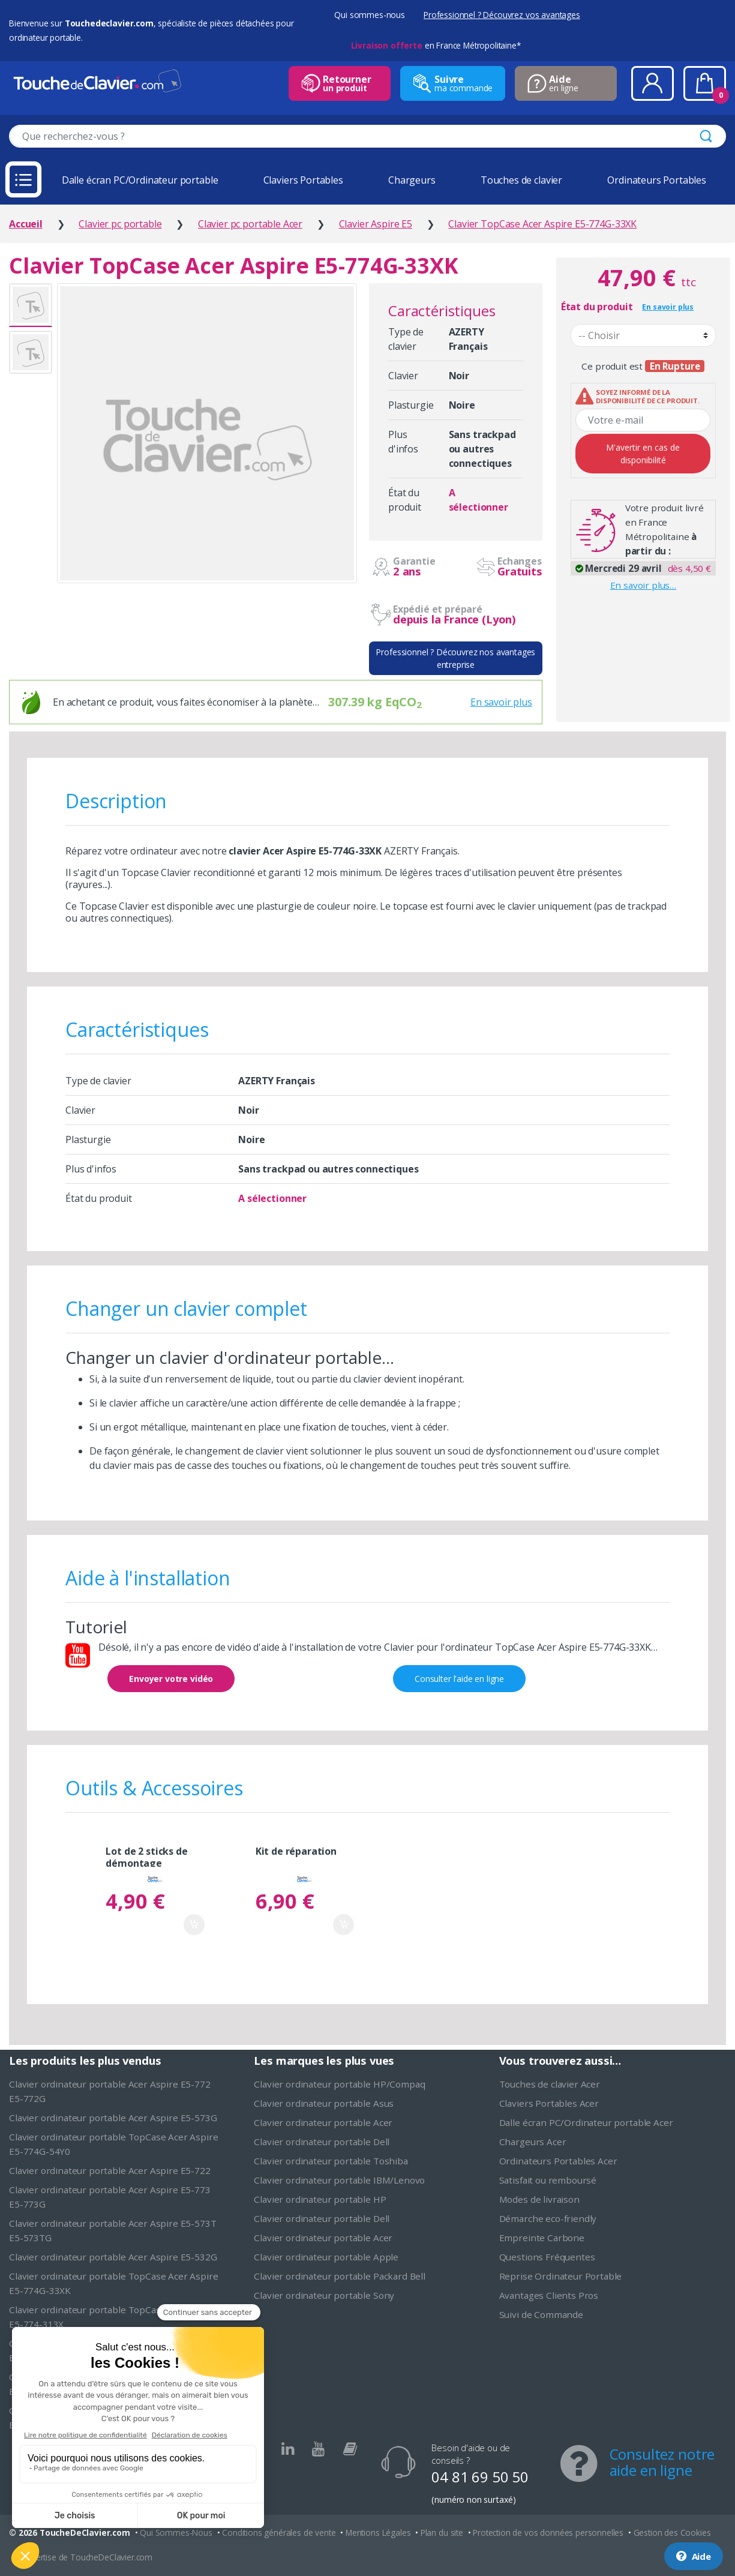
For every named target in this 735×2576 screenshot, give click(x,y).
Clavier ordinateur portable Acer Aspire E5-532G (113, 2257)
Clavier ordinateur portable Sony (324, 2295)
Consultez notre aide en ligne (662, 2462)
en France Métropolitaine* (436, 45)
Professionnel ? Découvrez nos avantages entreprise (455, 658)
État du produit (597, 307)
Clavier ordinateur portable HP (320, 2199)
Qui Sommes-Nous (176, 2532)
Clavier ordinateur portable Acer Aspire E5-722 (110, 2170)
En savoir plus (501, 702)
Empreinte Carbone (541, 2238)
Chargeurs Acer (532, 2142)
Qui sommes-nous (369, 14)
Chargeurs (412, 180)
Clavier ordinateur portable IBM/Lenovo (339, 2180)
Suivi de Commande (541, 2314)
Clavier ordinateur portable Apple (326, 2257)
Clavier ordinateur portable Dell (321, 2142)
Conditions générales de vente (278, 2532)
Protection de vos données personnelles (548, 2532)
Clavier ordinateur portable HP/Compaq (339, 2084)
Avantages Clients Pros (548, 2295)
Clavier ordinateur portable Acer (323, 2122)
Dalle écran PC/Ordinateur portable (140, 180)
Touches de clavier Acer (549, 2084)
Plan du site (442, 2532)
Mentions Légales (378, 2532)
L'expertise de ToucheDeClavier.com (85, 2557)
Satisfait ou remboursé (547, 2180)
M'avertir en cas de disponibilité (643, 454)
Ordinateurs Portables (656, 180)
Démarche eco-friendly (548, 2218)
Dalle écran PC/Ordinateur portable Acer (586, 2122)
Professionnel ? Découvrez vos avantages (502, 14)
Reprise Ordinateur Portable (560, 2276)
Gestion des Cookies (672, 2532)
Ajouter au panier (194, 1924)
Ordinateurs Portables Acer (558, 2161)
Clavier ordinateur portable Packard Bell (339, 2276)
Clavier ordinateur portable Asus (324, 2103)
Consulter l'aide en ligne (459, 1678)
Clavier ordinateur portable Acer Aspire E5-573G (113, 2118)
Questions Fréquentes (547, 2257)
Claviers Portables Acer (549, 2103)
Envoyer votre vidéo (171, 1678)
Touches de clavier (521, 180)
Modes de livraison (539, 2199)
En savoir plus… (643, 585)
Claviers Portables (303, 180)
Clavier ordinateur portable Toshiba (330, 2161)
